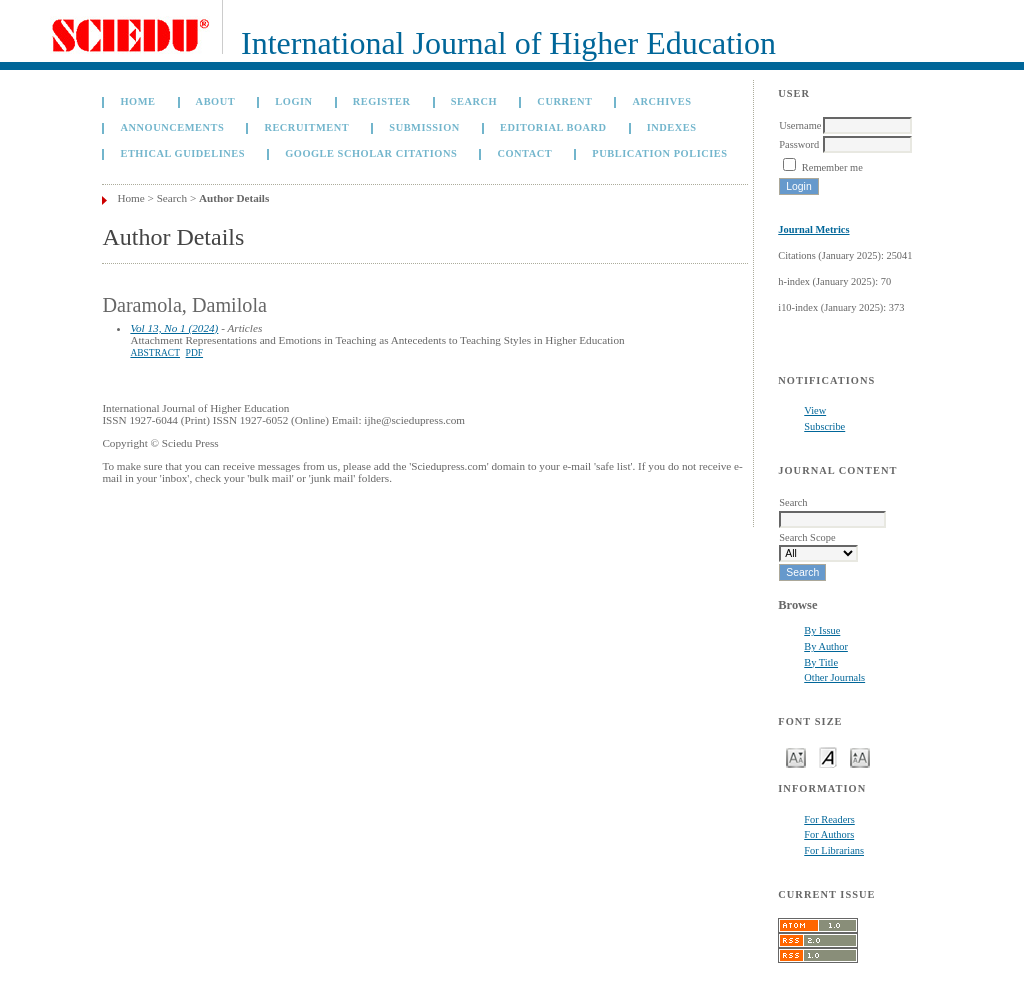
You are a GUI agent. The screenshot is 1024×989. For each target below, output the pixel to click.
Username (800, 125)
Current (564, 101)
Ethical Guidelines (182, 153)
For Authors (829, 834)
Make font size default (828, 756)
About (216, 101)
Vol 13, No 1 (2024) (174, 328)
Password (799, 144)
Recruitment (306, 127)
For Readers (829, 819)
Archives (662, 101)
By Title (821, 662)
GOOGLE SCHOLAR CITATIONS (371, 153)
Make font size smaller (796, 756)
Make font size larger (860, 756)
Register (382, 101)
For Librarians (834, 850)
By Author (826, 646)
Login (293, 101)
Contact (524, 153)
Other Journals (834, 677)
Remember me (832, 167)
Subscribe (824, 426)
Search (474, 101)
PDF (194, 353)
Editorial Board (553, 127)
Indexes (672, 127)
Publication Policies (659, 153)
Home (137, 101)
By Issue (822, 630)
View (815, 410)
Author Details (234, 198)
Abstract (155, 353)
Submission (424, 127)
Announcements (172, 127)
